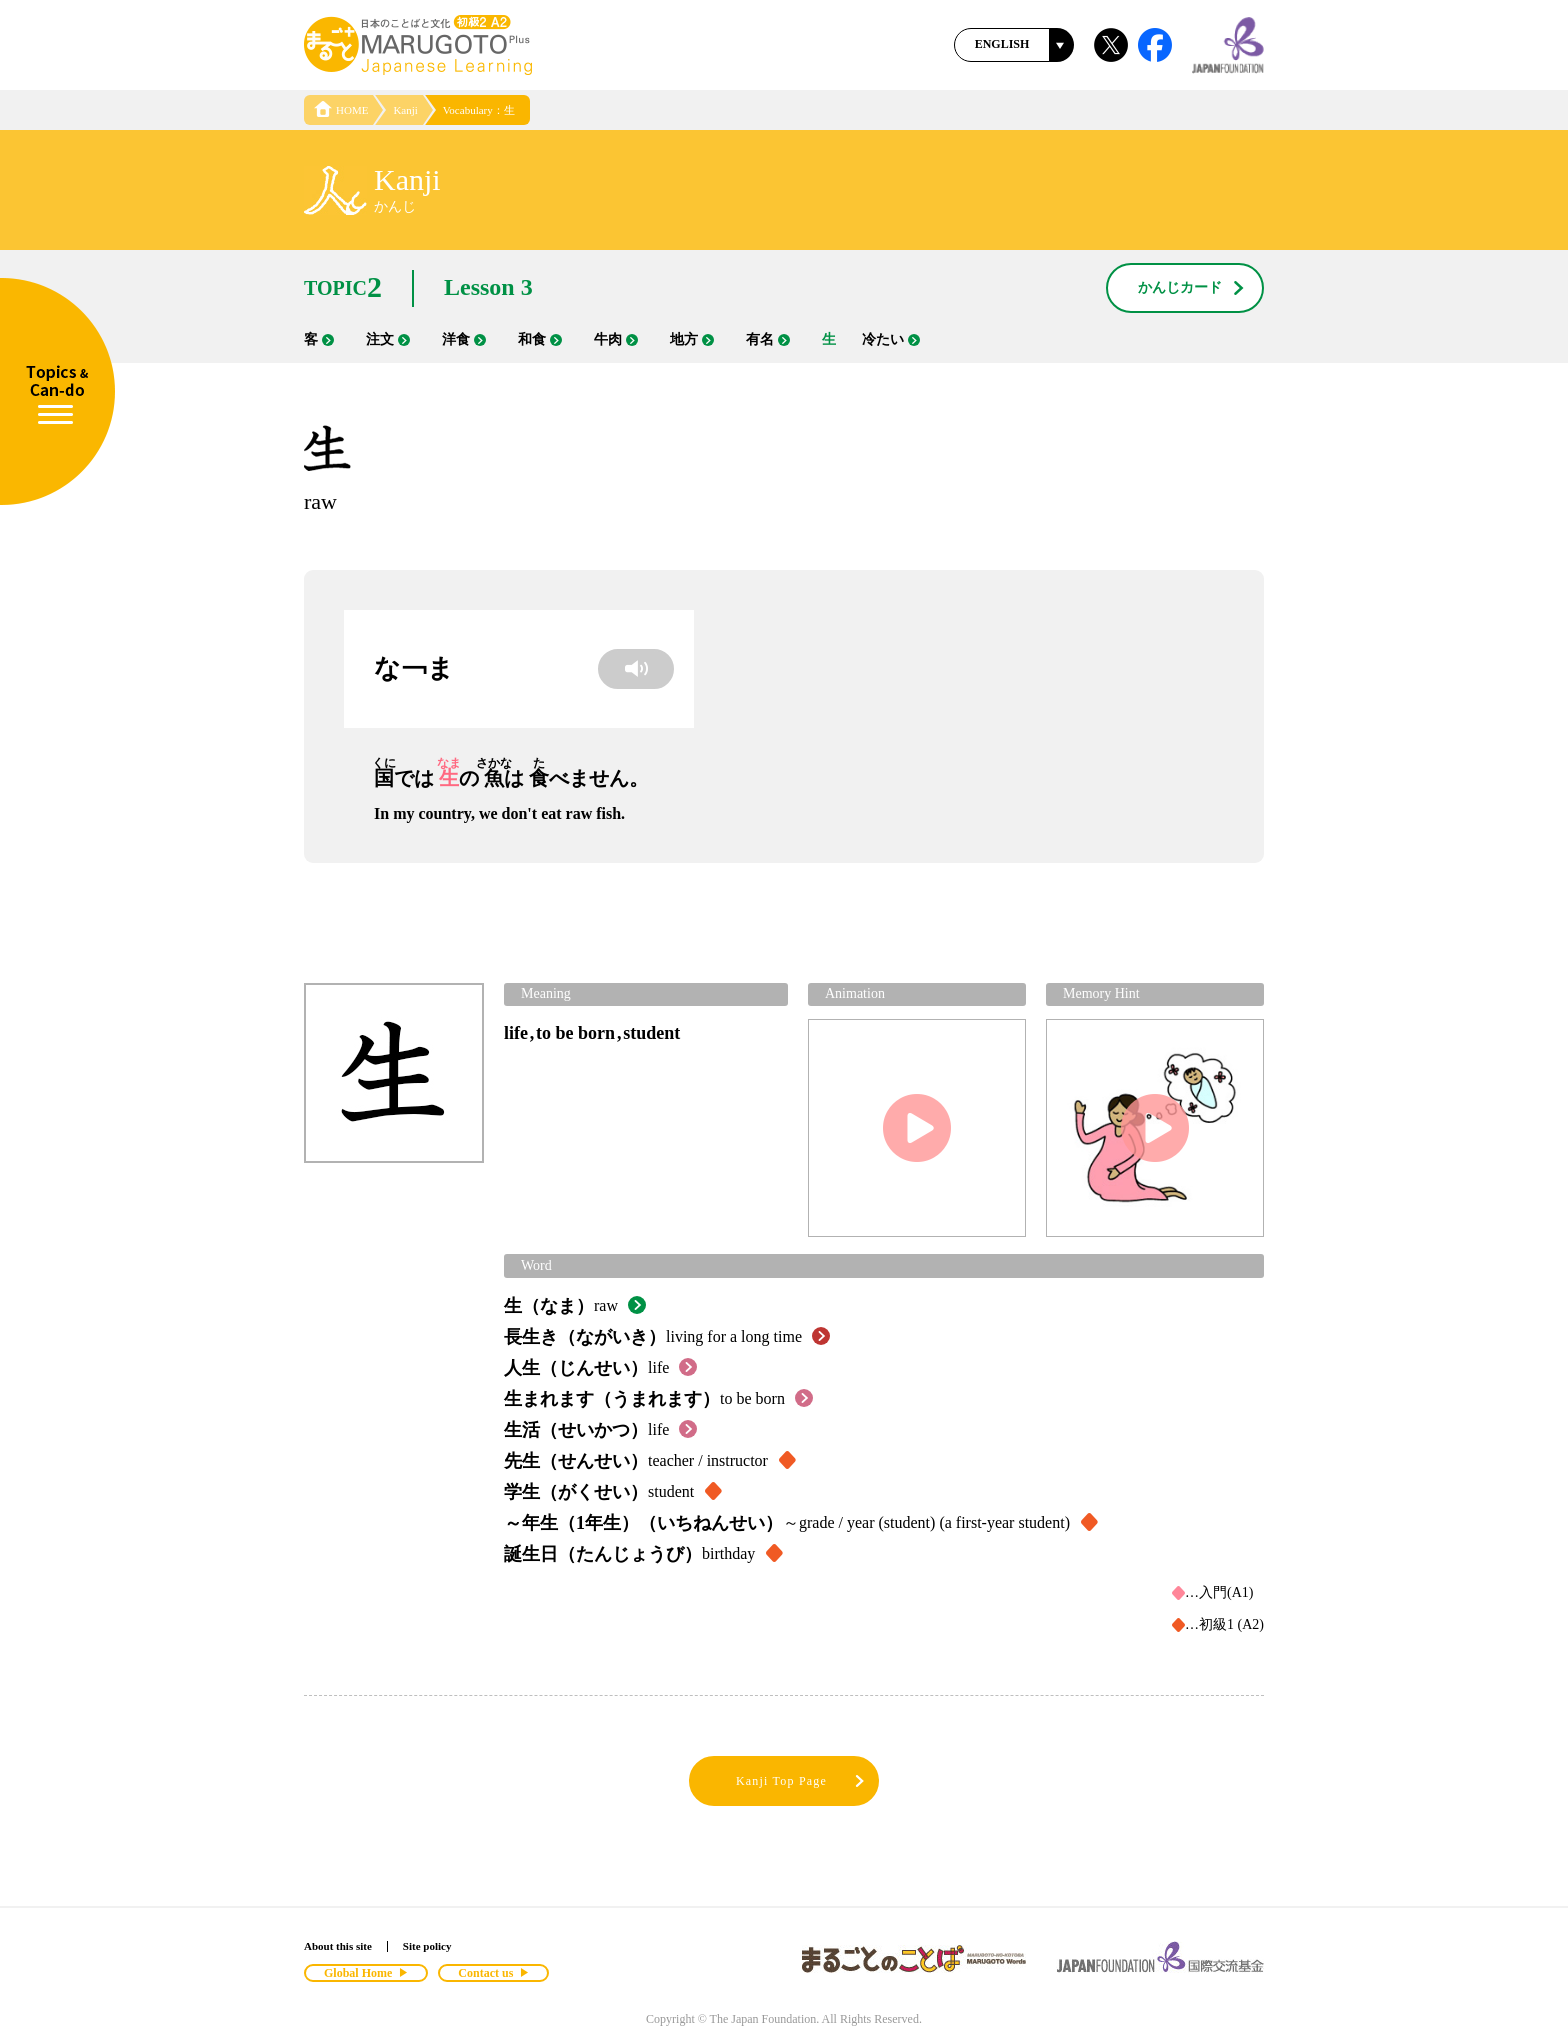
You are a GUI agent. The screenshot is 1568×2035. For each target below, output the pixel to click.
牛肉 (616, 339)
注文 (388, 339)
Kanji (405, 110)
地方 (692, 339)
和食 (540, 339)
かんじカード (1192, 289)
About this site (338, 1946)
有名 (768, 339)
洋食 (464, 339)
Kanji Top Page (801, 1781)
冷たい (891, 339)
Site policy (427, 1946)
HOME (341, 110)
